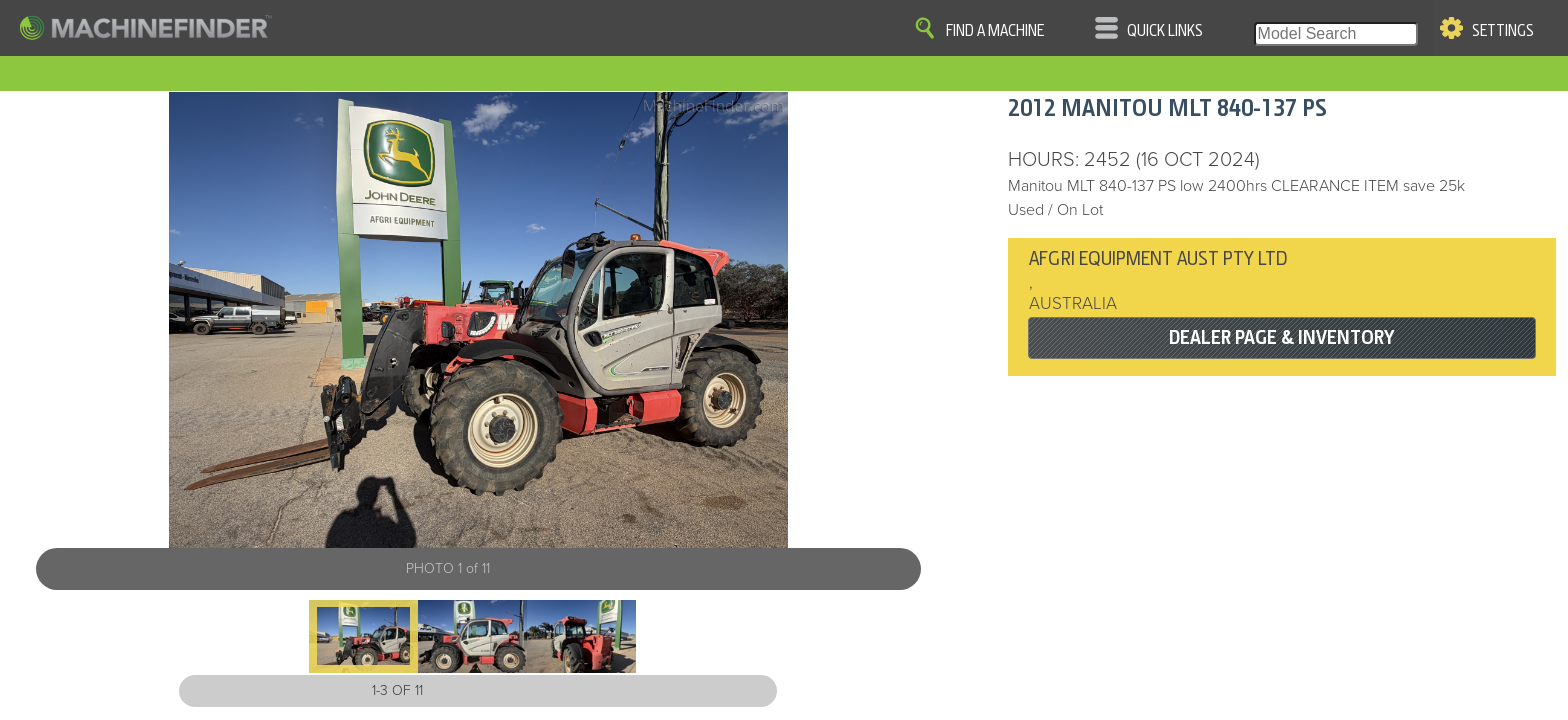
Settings (1503, 31)
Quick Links (1165, 31)
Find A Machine (995, 31)
